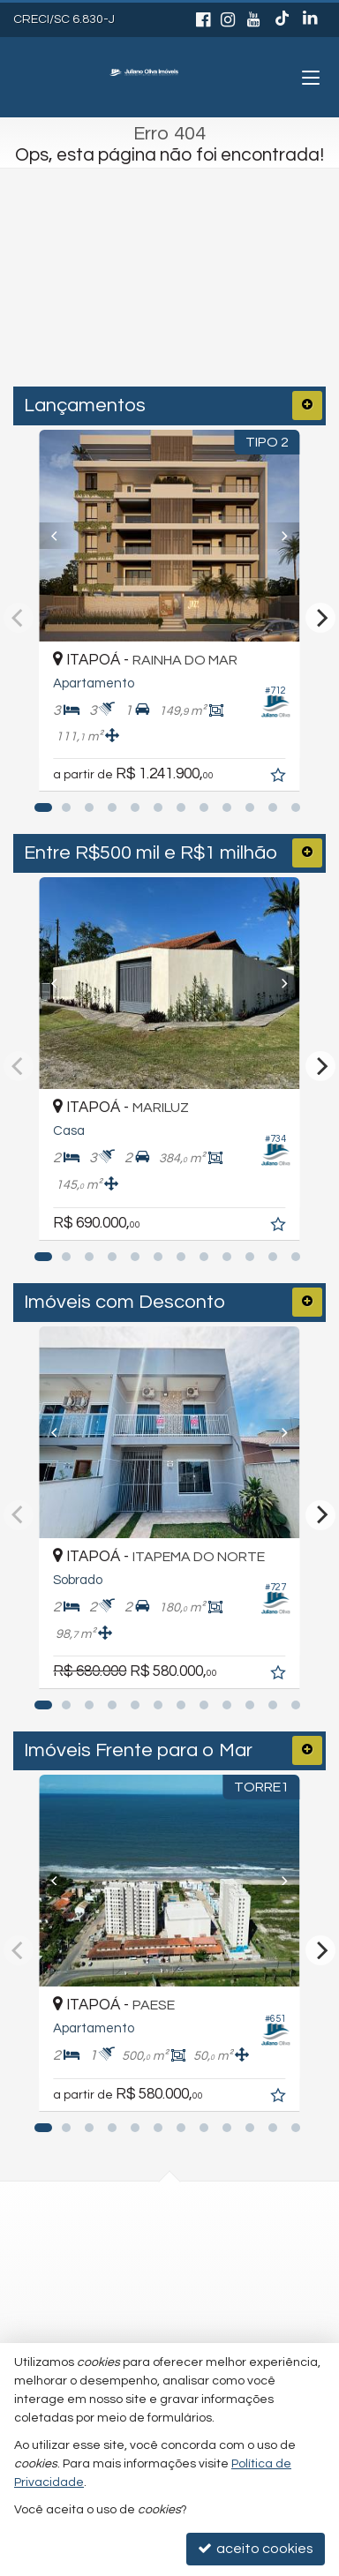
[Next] (304, 535)
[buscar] (277, 313)
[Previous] (34, 535)
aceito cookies (255, 2548)
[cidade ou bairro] (133, 313)
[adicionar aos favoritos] (308, 752)
